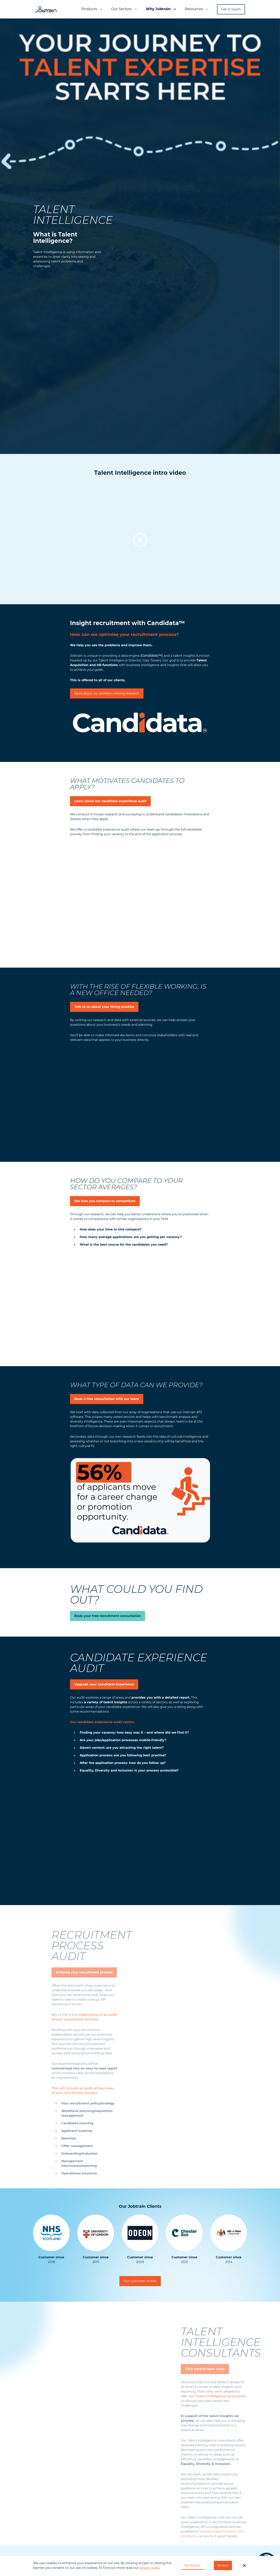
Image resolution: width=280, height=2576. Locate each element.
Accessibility (212, 2478)
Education (78, 2396)
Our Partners (213, 2373)
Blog (118, 2365)
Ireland (75, 2461)
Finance (76, 2403)
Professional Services (86, 2484)
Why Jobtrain (158, 9)
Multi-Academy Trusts (87, 2453)
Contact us (167, 2365)
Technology (79, 2514)
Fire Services (79, 2411)
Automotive (79, 2373)
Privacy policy (168, 2385)
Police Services (81, 2476)
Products (89, 9)
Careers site (212, 2435)
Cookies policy (169, 2393)
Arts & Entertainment (86, 2365)
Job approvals (213, 2443)
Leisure (75, 2433)
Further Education (84, 2418)
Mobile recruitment (218, 2458)
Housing (76, 2426)
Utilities (76, 2522)
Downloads (123, 2373)
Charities (77, 2388)
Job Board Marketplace (221, 2396)
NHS (73, 2468)
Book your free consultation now (140, 2302)
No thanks (192, 2565)
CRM (206, 2388)
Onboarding (212, 2380)
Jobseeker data (215, 2450)
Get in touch (231, 9)
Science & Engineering (87, 2499)
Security (76, 2506)
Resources (194, 9)
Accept (222, 2565)
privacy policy (149, 2568)
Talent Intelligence (217, 2365)
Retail (74, 2491)
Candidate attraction (219, 2415)
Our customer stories (140, 1850)
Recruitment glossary (131, 2393)
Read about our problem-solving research (106, 262)
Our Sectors (121, 9)
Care (73, 2380)
